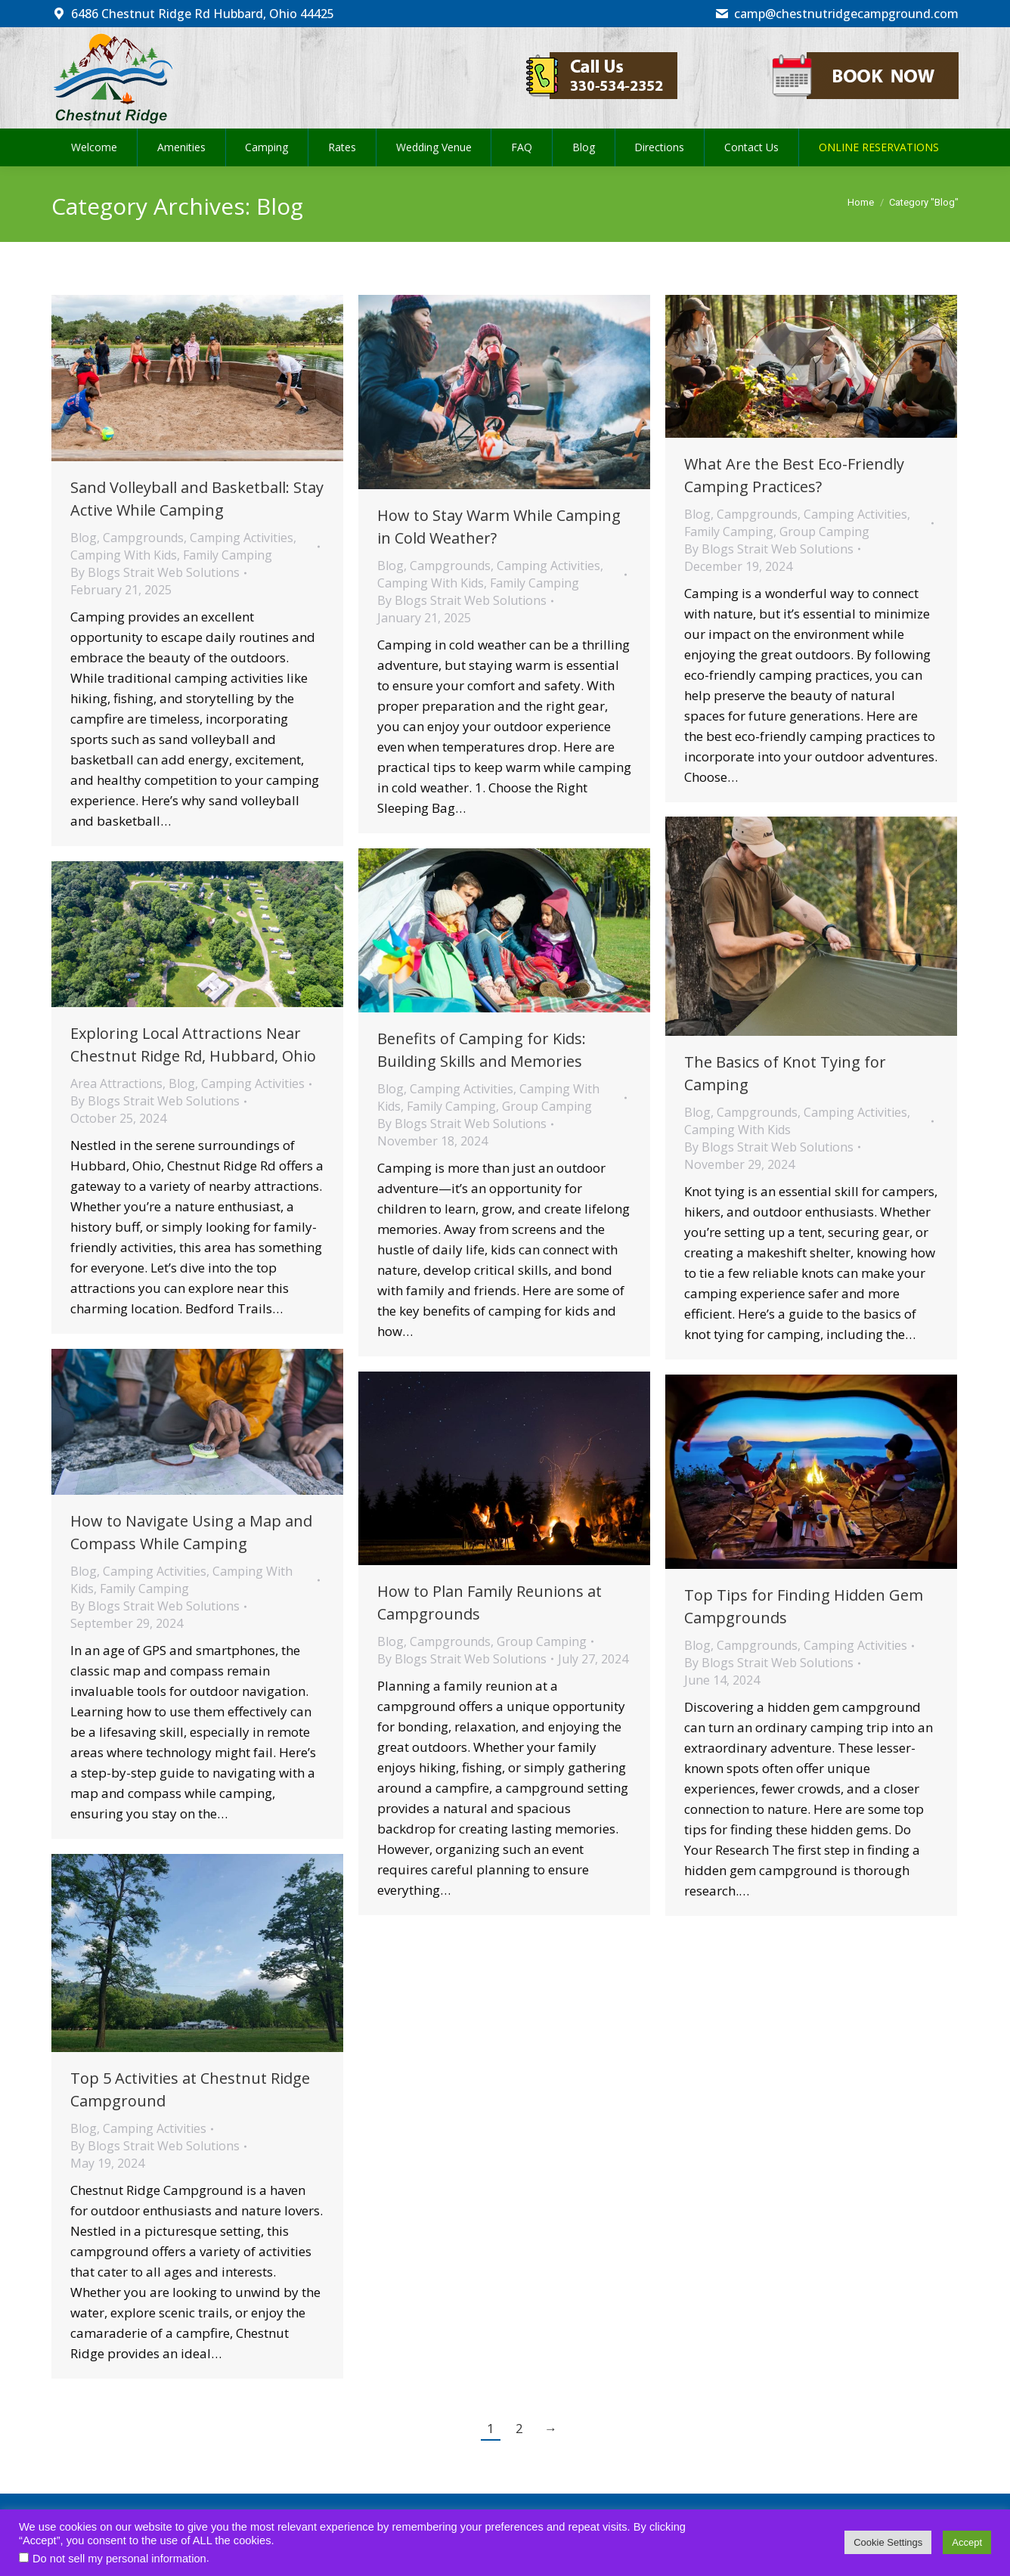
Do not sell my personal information (119, 2559)
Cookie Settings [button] (888, 2542)
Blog (83, 537)
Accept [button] (967, 2542)
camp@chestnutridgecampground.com (836, 13)
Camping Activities (241, 537)
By (155, 572)
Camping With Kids (123, 555)
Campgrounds (143, 537)
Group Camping (824, 531)
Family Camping (227, 555)
